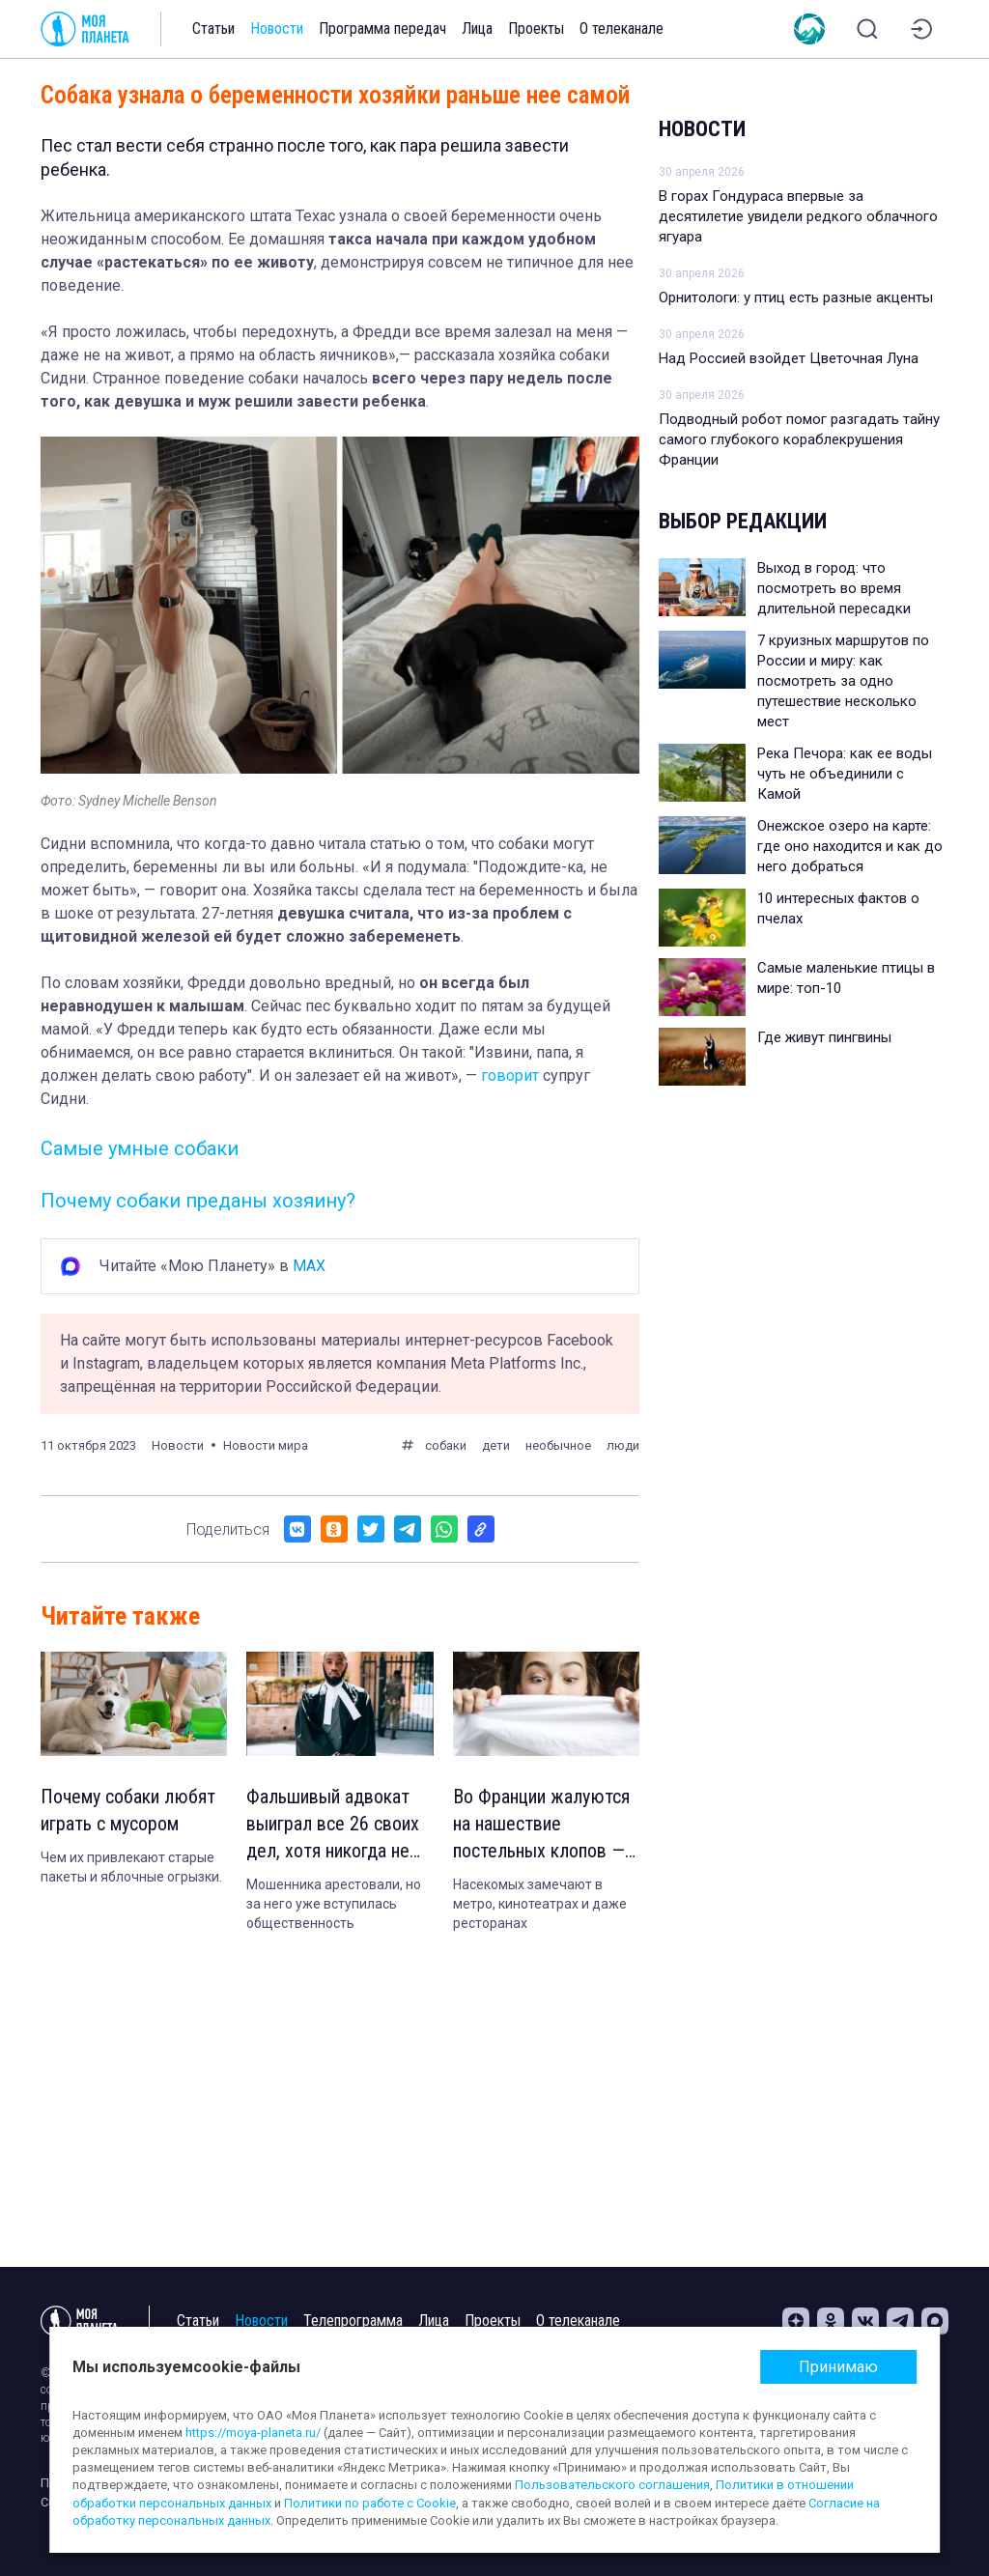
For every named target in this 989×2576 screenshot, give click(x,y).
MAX (309, 1266)
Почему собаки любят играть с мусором (128, 1810)
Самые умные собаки (140, 1148)
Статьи (213, 28)
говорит (510, 1075)
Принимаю (838, 2367)
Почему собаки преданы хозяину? (198, 1200)
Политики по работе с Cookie (370, 2503)
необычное (558, 1445)
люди (623, 1445)
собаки (445, 1445)
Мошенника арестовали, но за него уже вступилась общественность (333, 1903)
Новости (276, 28)
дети (496, 1445)
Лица (477, 28)
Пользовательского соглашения (612, 2484)
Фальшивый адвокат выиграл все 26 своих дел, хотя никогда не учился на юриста (332, 1824)
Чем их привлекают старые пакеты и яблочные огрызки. (131, 1867)
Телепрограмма (353, 2320)
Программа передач (382, 28)
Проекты (536, 28)
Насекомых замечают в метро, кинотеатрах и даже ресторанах (540, 1903)
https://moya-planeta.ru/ (253, 2432)
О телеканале (621, 28)
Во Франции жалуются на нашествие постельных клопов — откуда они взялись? (541, 1824)
